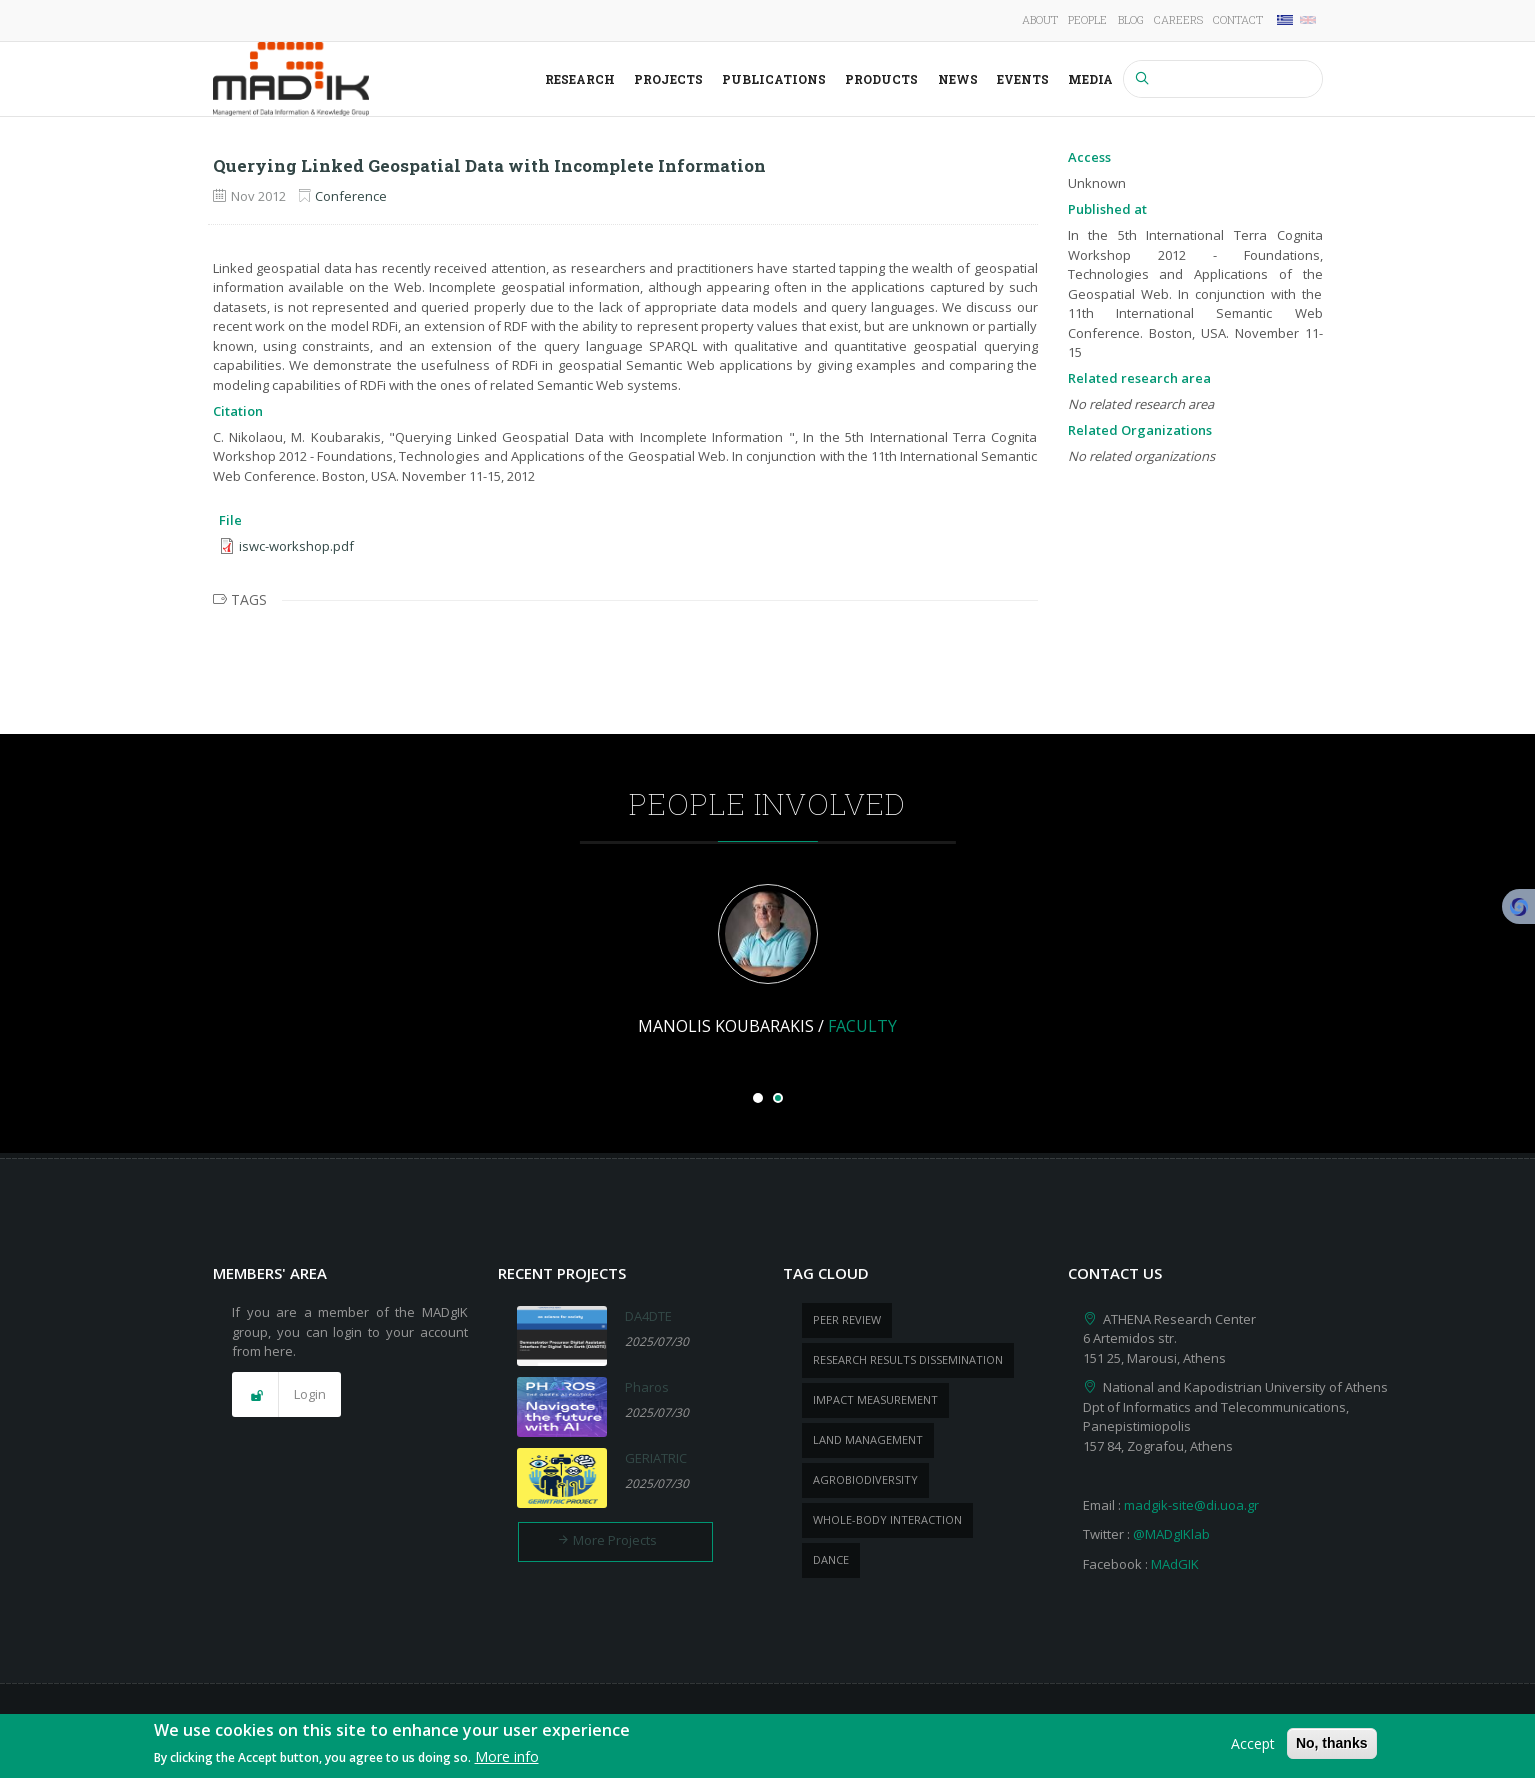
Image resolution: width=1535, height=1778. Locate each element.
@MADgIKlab (1171, 1534)
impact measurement (875, 1399)
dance (831, 1559)
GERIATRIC (656, 1458)
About (1040, 19)
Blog (1131, 19)
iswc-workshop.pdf (296, 546)
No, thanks (1332, 1744)
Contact (1238, 19)
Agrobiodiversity (865, 1479)
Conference (351, 196)
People (1087, 19)
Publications (774, 79)
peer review (847, 1319)
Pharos (647, 1387)
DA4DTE (648, 1316)
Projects (668, 79)
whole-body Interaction (887, 1519)
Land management (868, 1439)
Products (881, 79)
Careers (1178, 19)
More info (507, 1758)
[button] (286, 1395)
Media (1090, 79)
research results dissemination (908, 1359)
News (958, 79)
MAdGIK (1175, 1564)
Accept (1253, 1744)
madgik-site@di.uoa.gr (1191, 1505)
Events (1023, 79)
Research (580, 79)
